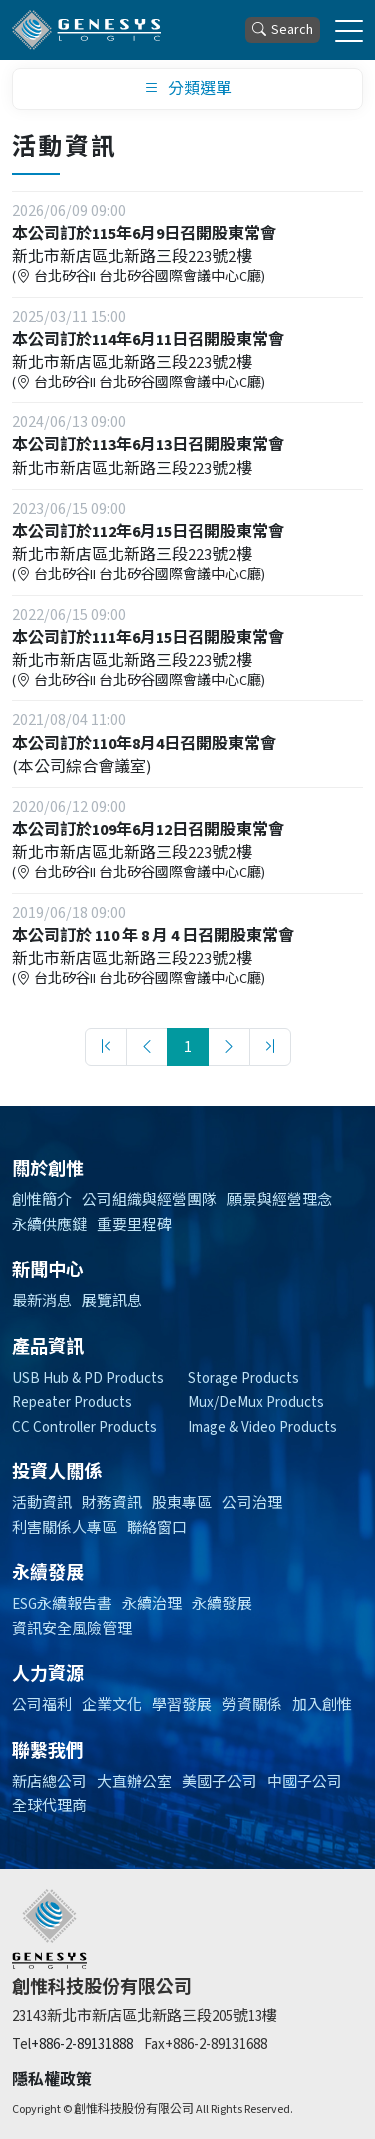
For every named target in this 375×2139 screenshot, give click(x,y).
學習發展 (182, 1705)
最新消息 (42, 1301)
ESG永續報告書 (62, 1604)
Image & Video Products (262, 1427)
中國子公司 (304, 1782)
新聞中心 (48, 1270)
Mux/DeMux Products (256, 1402)
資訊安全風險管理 (72, 1629)
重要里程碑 (134, 1225)
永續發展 (48, 1573)
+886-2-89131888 (82, 2044)
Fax (154, 2044)
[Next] (229, 1047)
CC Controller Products (84, 1427)
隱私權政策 (52, 2080)
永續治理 (152, 1604)
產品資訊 (48, 1347)
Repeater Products (72, 1402)
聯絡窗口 (157, 1528)
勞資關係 (252, 1705)
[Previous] (147, 1047)
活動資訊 (42, 1503)
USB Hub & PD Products (88, 1378)
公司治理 (252, 1503)
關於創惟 (48, 1169)
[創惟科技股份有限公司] (86, 30)
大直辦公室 (134, 1782)
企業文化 (112, 1705)
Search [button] (282, 31)
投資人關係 (57, 1472)
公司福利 (42, 1705)
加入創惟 (322, 1705)
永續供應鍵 (49, 1225)
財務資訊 (112, 1503)
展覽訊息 (112, 1301)
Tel (21, 2044)
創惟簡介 (42, 1200)
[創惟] (49, 1929)
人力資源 (48, 1674)
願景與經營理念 (279, 1200)
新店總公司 (49, 1782)
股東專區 (182, 1503)
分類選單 (188, 89)
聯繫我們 (48, 1751)
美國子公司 (219, 1782)
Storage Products (243, 1378)
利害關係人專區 (64, 1528)
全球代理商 (49, 1806)
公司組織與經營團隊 (149, 1200)
